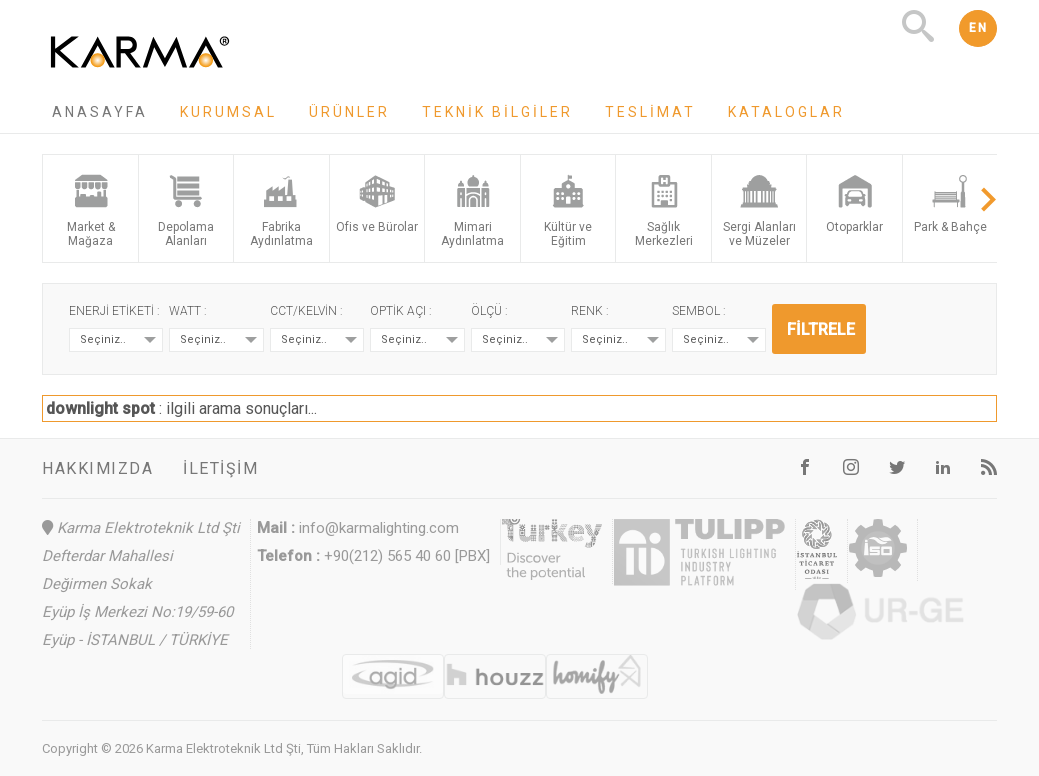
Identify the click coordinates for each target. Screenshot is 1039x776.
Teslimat (650, 112)
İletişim (220, 468)
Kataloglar (786, 112)
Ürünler (349, 112)
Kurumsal (228, 112)
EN (978, 28)
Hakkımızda (97, 468)
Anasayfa (100, 112)
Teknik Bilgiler (497, 112)
